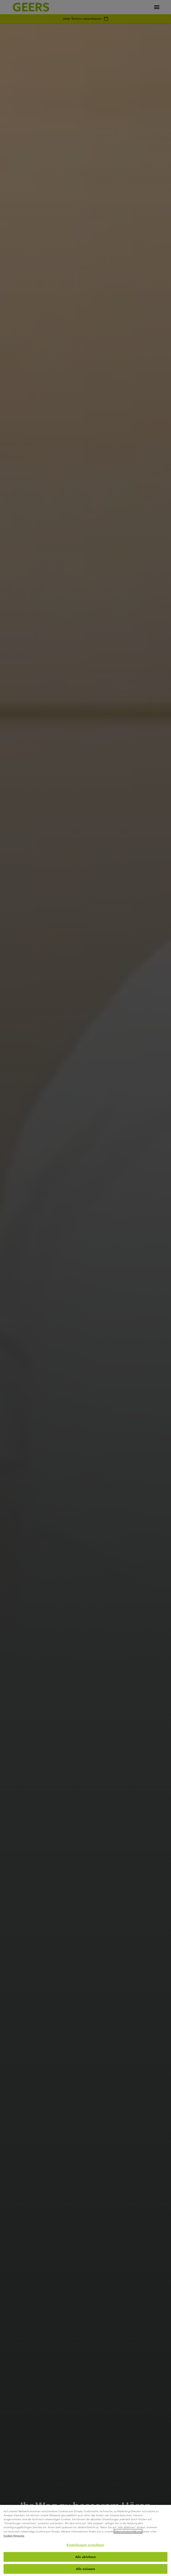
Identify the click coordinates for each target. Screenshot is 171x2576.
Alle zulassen (85, 2569)
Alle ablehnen (85, 2557)
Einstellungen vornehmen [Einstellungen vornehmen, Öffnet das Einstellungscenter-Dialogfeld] (85, 2545)
